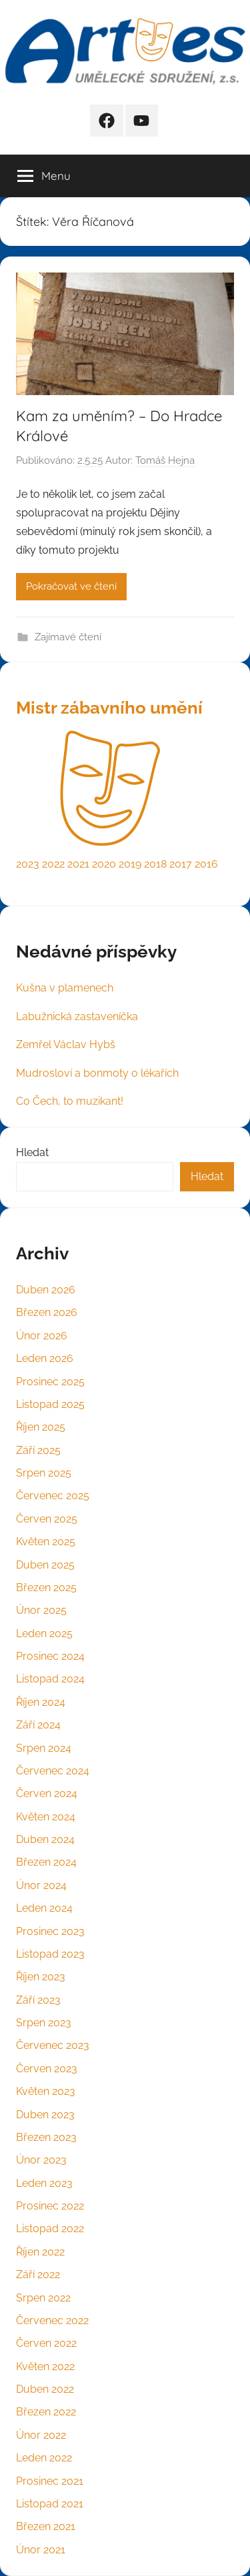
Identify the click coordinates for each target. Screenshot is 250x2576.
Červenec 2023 (52, 2045)
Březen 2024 (46, 1862)
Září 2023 (38, 2000)
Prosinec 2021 (49, 2481)
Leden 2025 (44, 1633)
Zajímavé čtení (68, 637)
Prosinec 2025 (50, 1381)
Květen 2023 (45, 2091)
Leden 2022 (44, 2457)
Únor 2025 (41, 1610)
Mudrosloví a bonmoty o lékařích (97, 1073)
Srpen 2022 (43, 2297)
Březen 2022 (46, 2411)
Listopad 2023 (50, 1954)
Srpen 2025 (43, 1473)
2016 (206, 864)
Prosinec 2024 (50, 1656)
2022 (53, 864)
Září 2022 (38, 2274)
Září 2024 (38, 1724)
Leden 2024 (44, 1908)
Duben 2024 (45, 1839)
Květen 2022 (45, 2366)
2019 (130, 864)
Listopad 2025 (50, 1404)
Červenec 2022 (52, 2320)
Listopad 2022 (50, 2228)
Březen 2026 (46, 1312)
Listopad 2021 (49, 2503)
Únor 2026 (41, 1335)
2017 (180, 864)
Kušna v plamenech (64, 987)
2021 (78, 864)
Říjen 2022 (40, 2252)
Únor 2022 (41, 2435)
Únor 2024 (41, 1885)
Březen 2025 (46, 1587)
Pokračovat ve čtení (71, 586)
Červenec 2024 (52, 1770)
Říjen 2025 (40, 1427)
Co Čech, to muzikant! (69, 1101)
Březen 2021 (45, 2526)
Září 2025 (38, 1450)
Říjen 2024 (40, 1702)
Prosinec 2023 (50, 1931)
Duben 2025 (45, 1565)
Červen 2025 (46, 1519)
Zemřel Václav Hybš (65, 1044)
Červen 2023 (46, 2068)
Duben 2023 (45, 2114)
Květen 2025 (45, 1541)
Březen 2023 (46, 2137)
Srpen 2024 (43, 1748)
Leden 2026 (44, 1358)
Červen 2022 (46, 2343)
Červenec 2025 (52, 1495)
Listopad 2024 (50, 1678)
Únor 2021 (40, 2549)
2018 (155, 864)
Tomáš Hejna (165, 460)
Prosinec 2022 (50, 2206)
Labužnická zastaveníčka (77, 1016)
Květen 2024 (45, 1816)
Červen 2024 (46, 1793)
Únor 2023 (41, 2160)
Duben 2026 (45, 1289)
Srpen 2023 (43, 2022)
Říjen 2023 (40, 1976)
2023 (27, 864)
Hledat (32, 1152)
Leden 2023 (44, 2183)
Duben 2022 (45, 2389)
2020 (104, 864)
